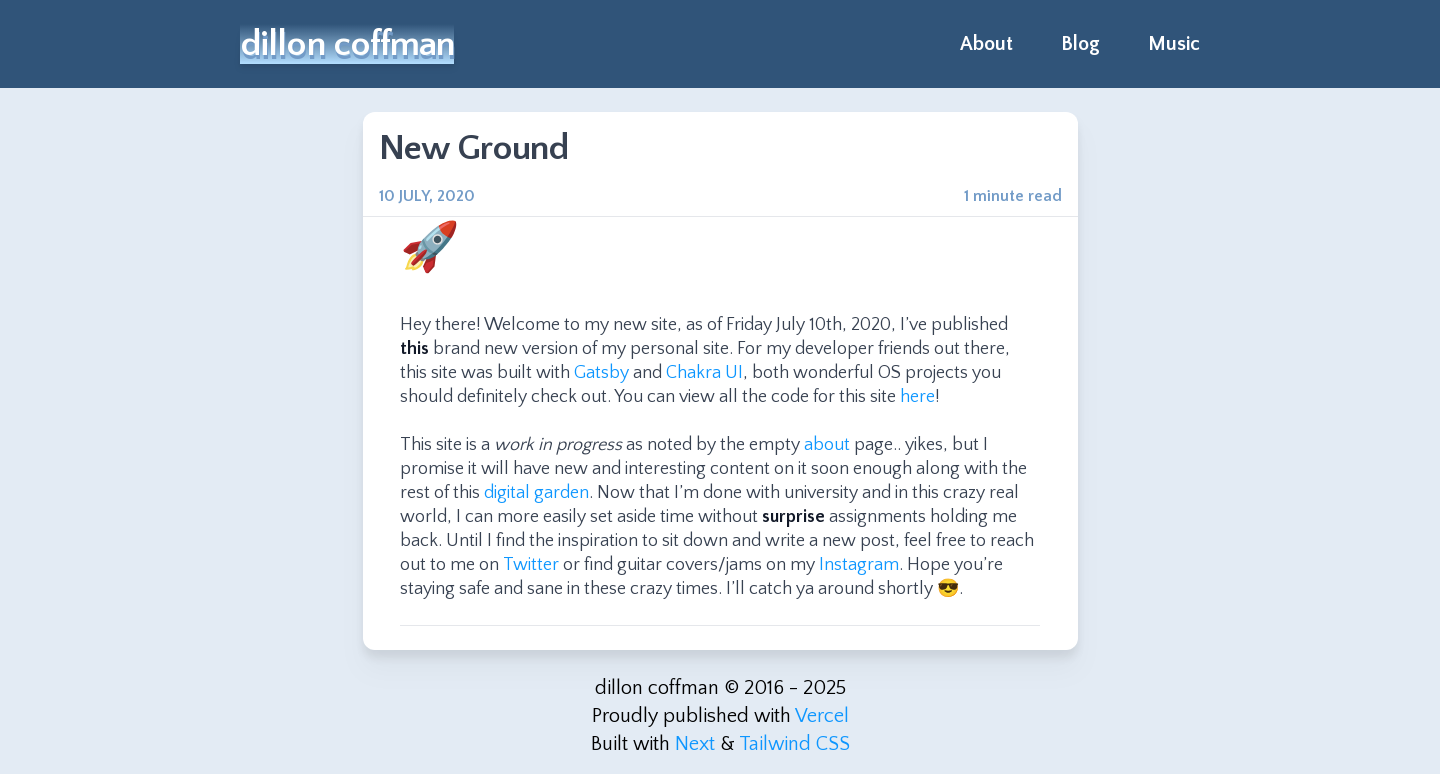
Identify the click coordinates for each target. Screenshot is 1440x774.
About (986, 44)
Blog (1080, 44)
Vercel (822, 716)
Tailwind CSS (794, 744)
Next (695, 744)
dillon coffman (347, 44)
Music (1174, 44)
